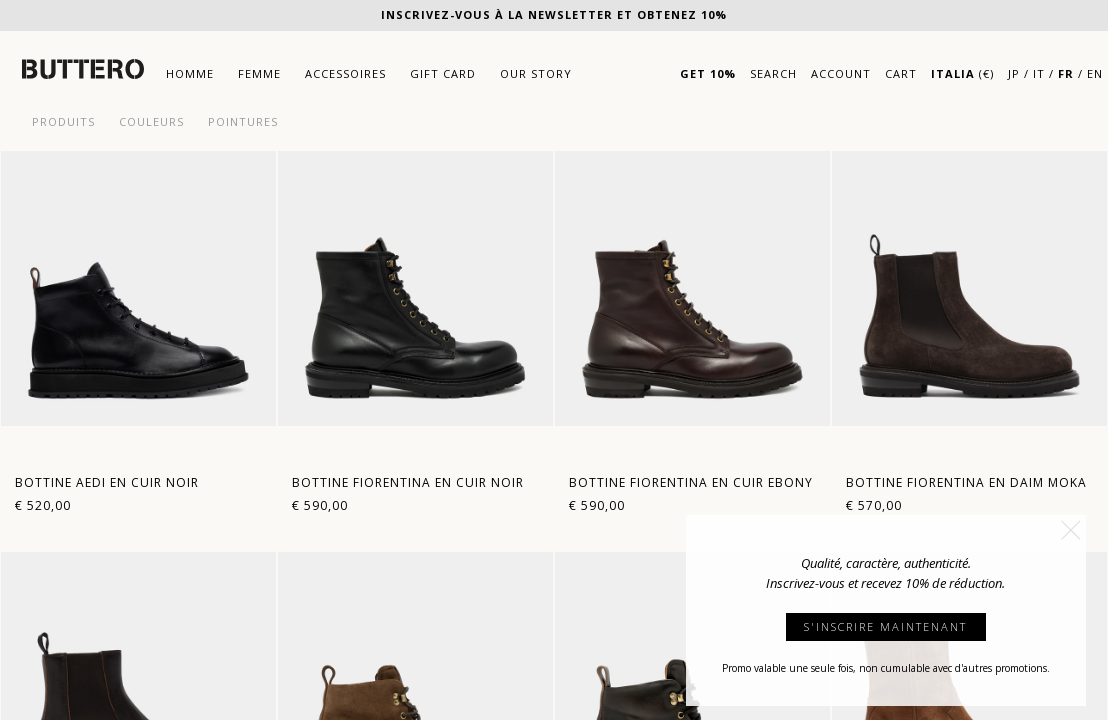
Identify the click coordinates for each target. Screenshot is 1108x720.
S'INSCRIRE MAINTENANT (885, 626)
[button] (1071, 530)
